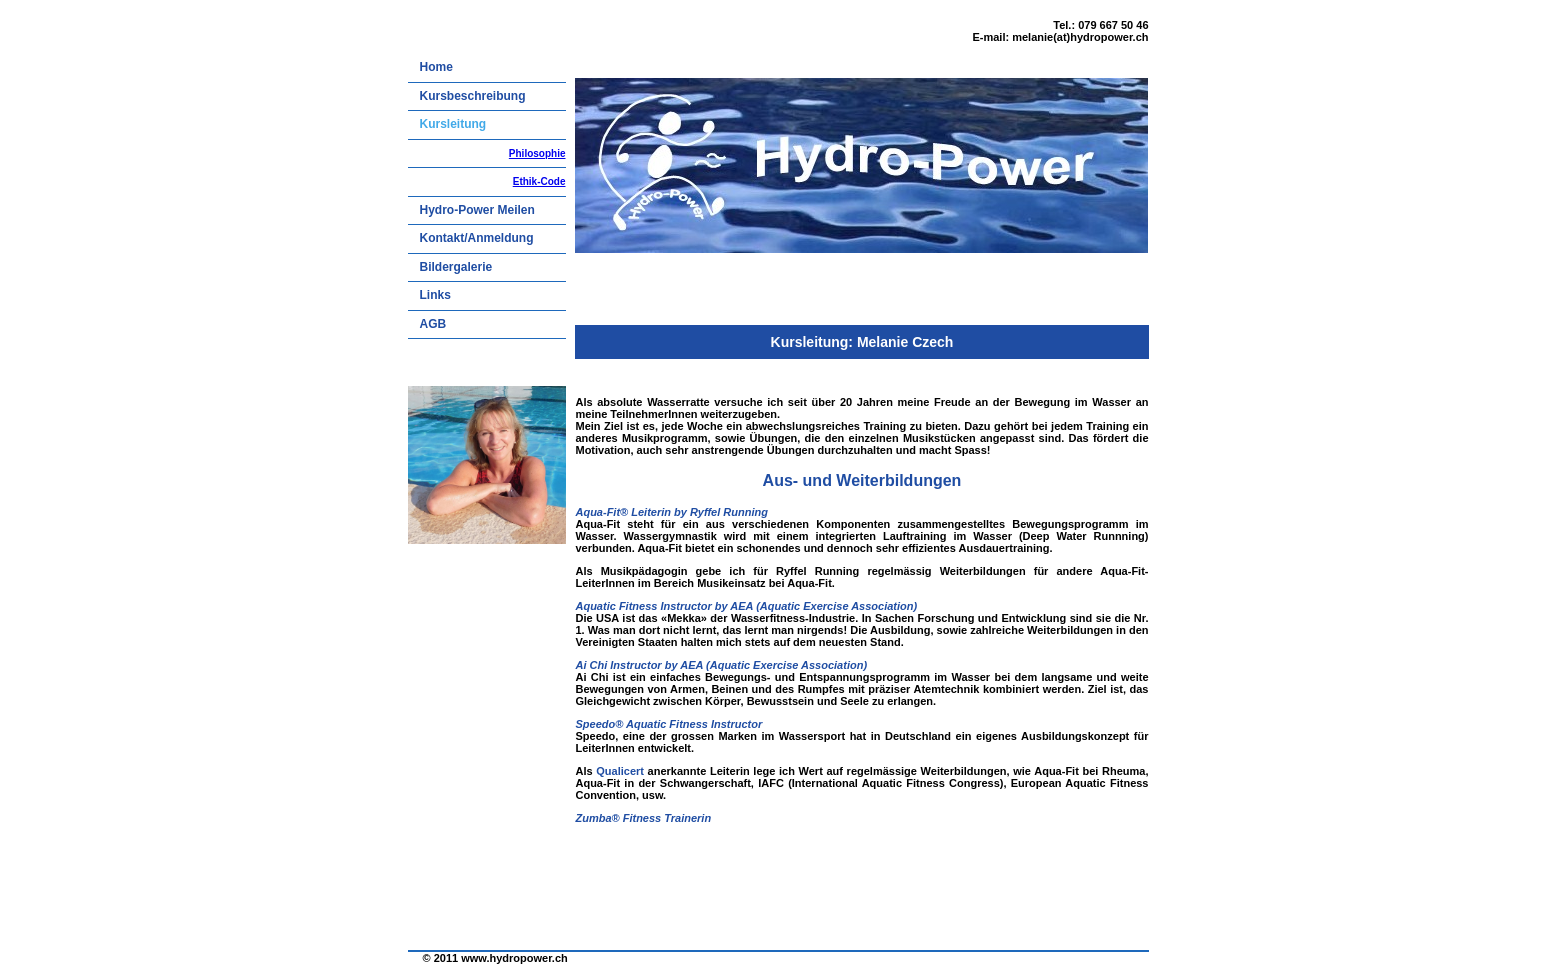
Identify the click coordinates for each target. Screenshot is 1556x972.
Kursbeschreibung (473, 96)
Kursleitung (453, 124)
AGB (433, 324)
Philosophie (537, 153)
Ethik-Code (539, 181)
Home (436, 67)
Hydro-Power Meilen (477, 210)
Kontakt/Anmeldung (477, 238)
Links (435, 295)
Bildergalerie (456, 267)
